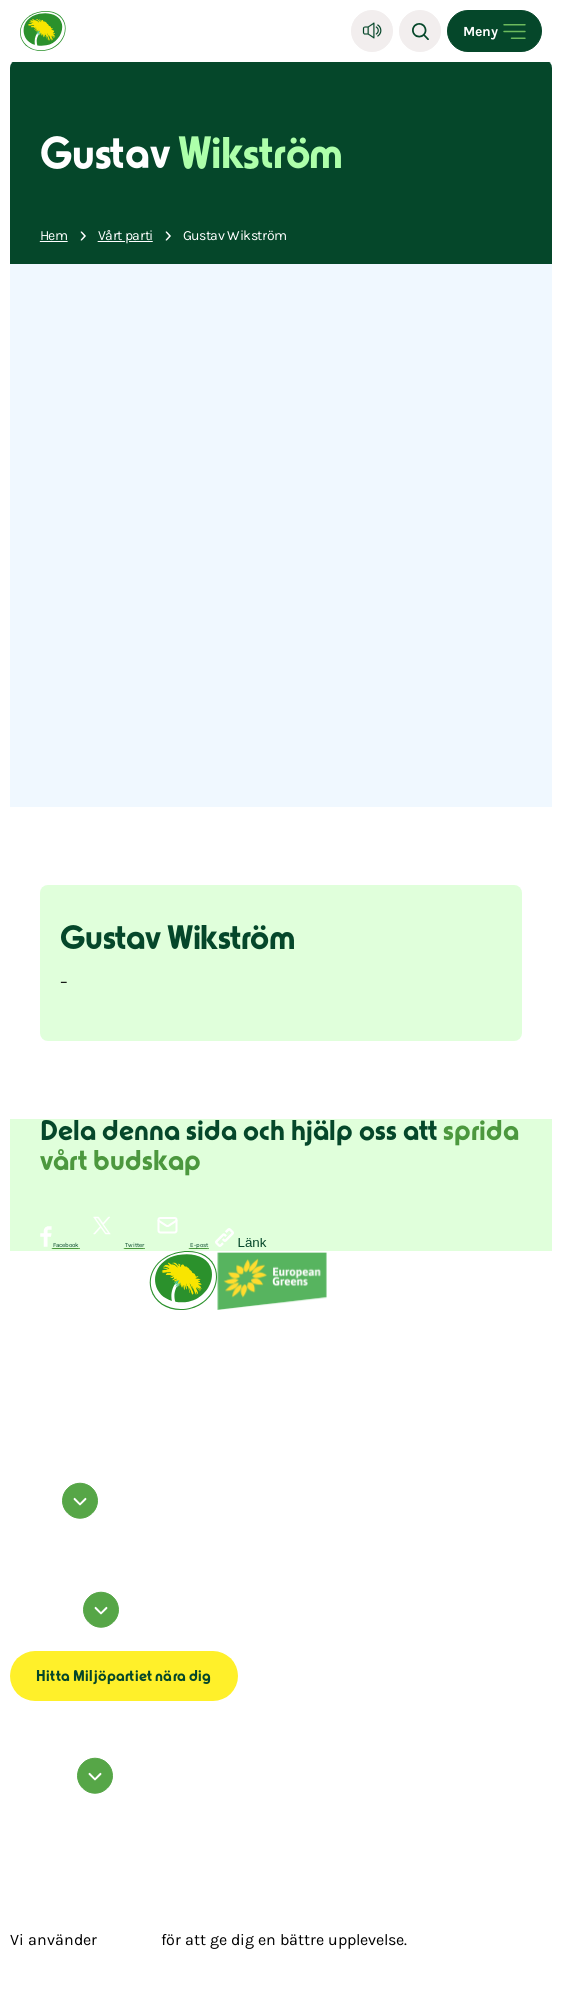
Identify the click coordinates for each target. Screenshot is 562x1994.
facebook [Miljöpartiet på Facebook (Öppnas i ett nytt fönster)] (22, 1526)
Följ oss (57, 1514)
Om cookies (26, 1635)
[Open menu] (494, 31)
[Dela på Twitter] (112, 1245)
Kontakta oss (27, 1801)
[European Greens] (272, 1308)
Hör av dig (64, 1789)
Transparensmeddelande (45, 1648)
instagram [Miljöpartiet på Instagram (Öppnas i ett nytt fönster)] (24, 1532)
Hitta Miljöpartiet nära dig (124, 1677)
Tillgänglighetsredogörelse (48, 1641)
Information (67, 1623)
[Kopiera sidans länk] (241, 1239)
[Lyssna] (372, 31)
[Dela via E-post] (177, 1245)
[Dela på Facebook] (60, 1245)
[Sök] (420, 31)
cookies (129, 1939)
